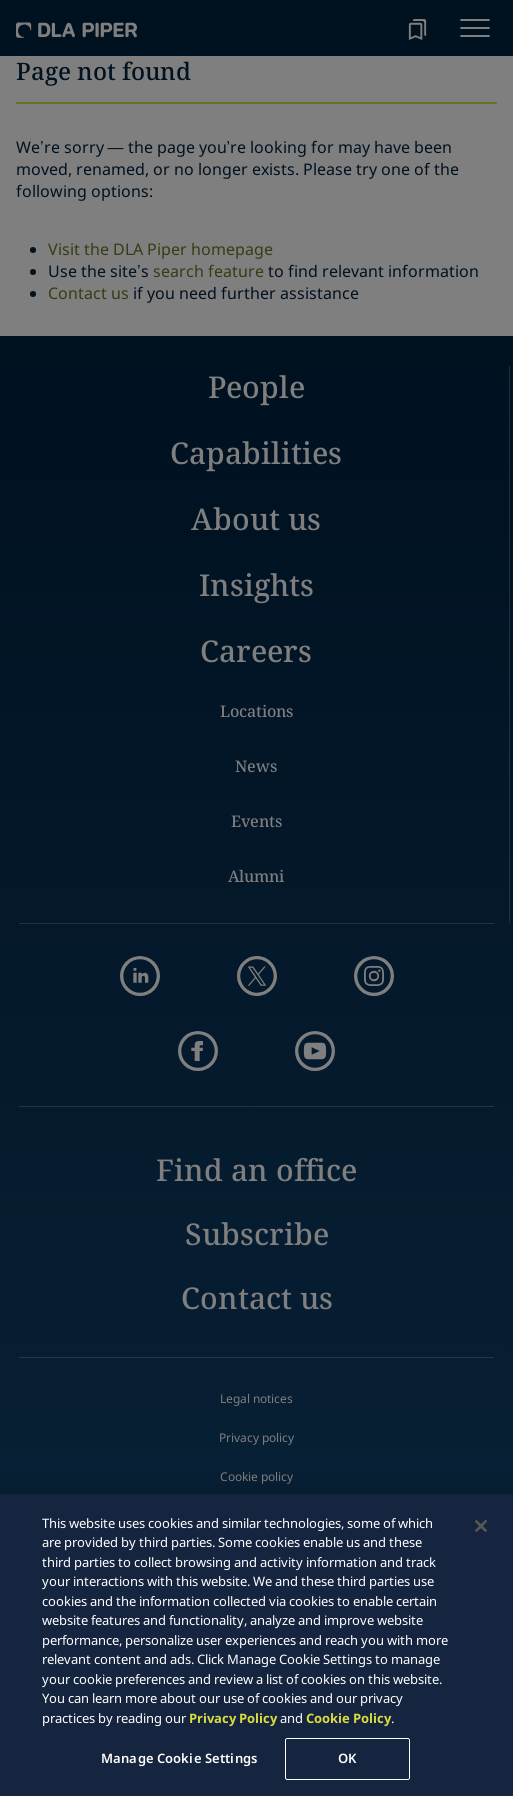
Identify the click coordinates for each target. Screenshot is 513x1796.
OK (347, 1758)
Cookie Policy (348, 1718)
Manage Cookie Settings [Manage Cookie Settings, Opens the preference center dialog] (179, 1758)
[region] (256, 1645)
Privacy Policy (233, 1718)
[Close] (481, 1526)
